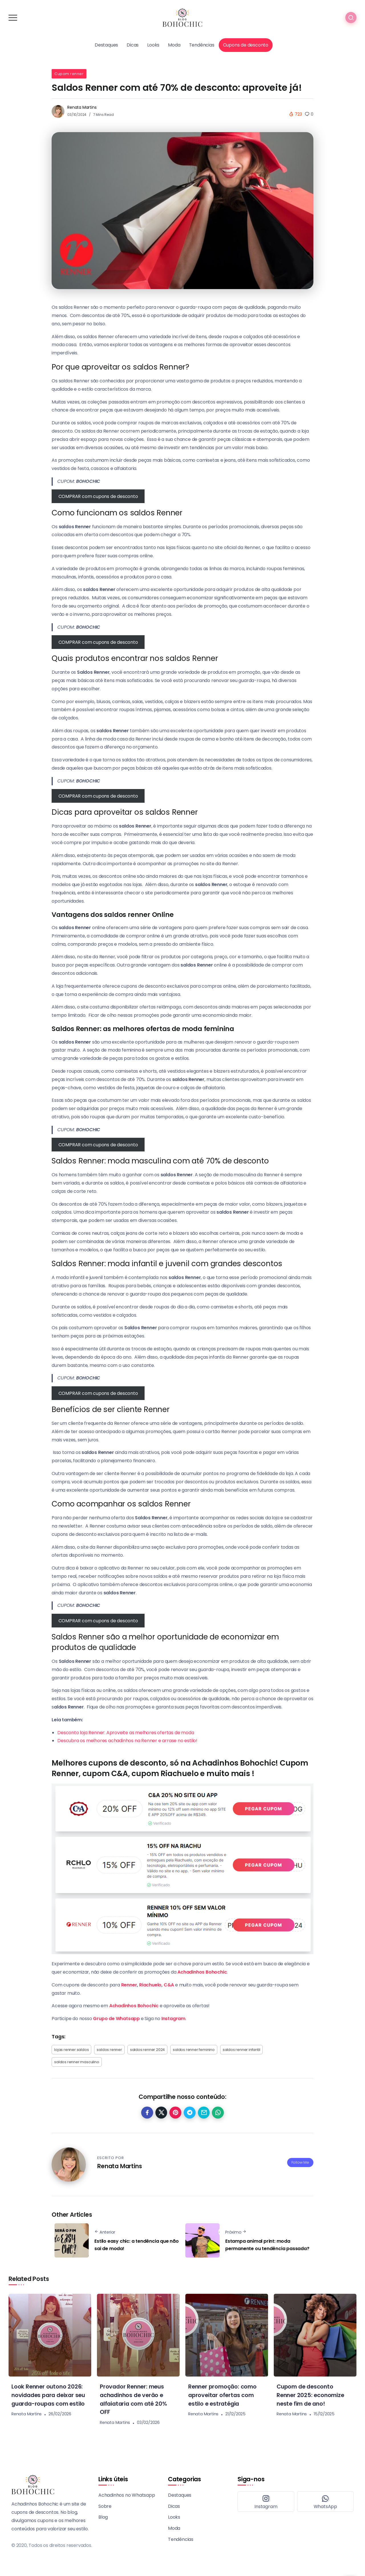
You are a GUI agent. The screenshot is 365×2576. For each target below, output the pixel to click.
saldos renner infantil (241, 2049)
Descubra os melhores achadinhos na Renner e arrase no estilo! (127, 1740)
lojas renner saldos (71, 2049)
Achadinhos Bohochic (134, 2005)
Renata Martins (81, 107)
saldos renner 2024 (147, 2049)
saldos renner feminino (194, 2049)
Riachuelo (150, 1985)
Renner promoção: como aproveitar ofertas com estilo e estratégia (224, 2394)
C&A (169, 1985)
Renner (129, 1985)
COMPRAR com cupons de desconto (98, 496)
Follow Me (300, 2159)
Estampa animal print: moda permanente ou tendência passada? (267, 2245)
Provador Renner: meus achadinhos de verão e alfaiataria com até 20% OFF (135, 2398)
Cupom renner (69, 73)
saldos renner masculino (76, 2061)
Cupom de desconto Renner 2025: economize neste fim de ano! (312, 2394)
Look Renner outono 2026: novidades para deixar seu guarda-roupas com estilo (49, 2398)
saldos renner (109, 2049)
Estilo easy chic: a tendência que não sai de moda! (136, 2245)
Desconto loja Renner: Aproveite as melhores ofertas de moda (125, 1732)
